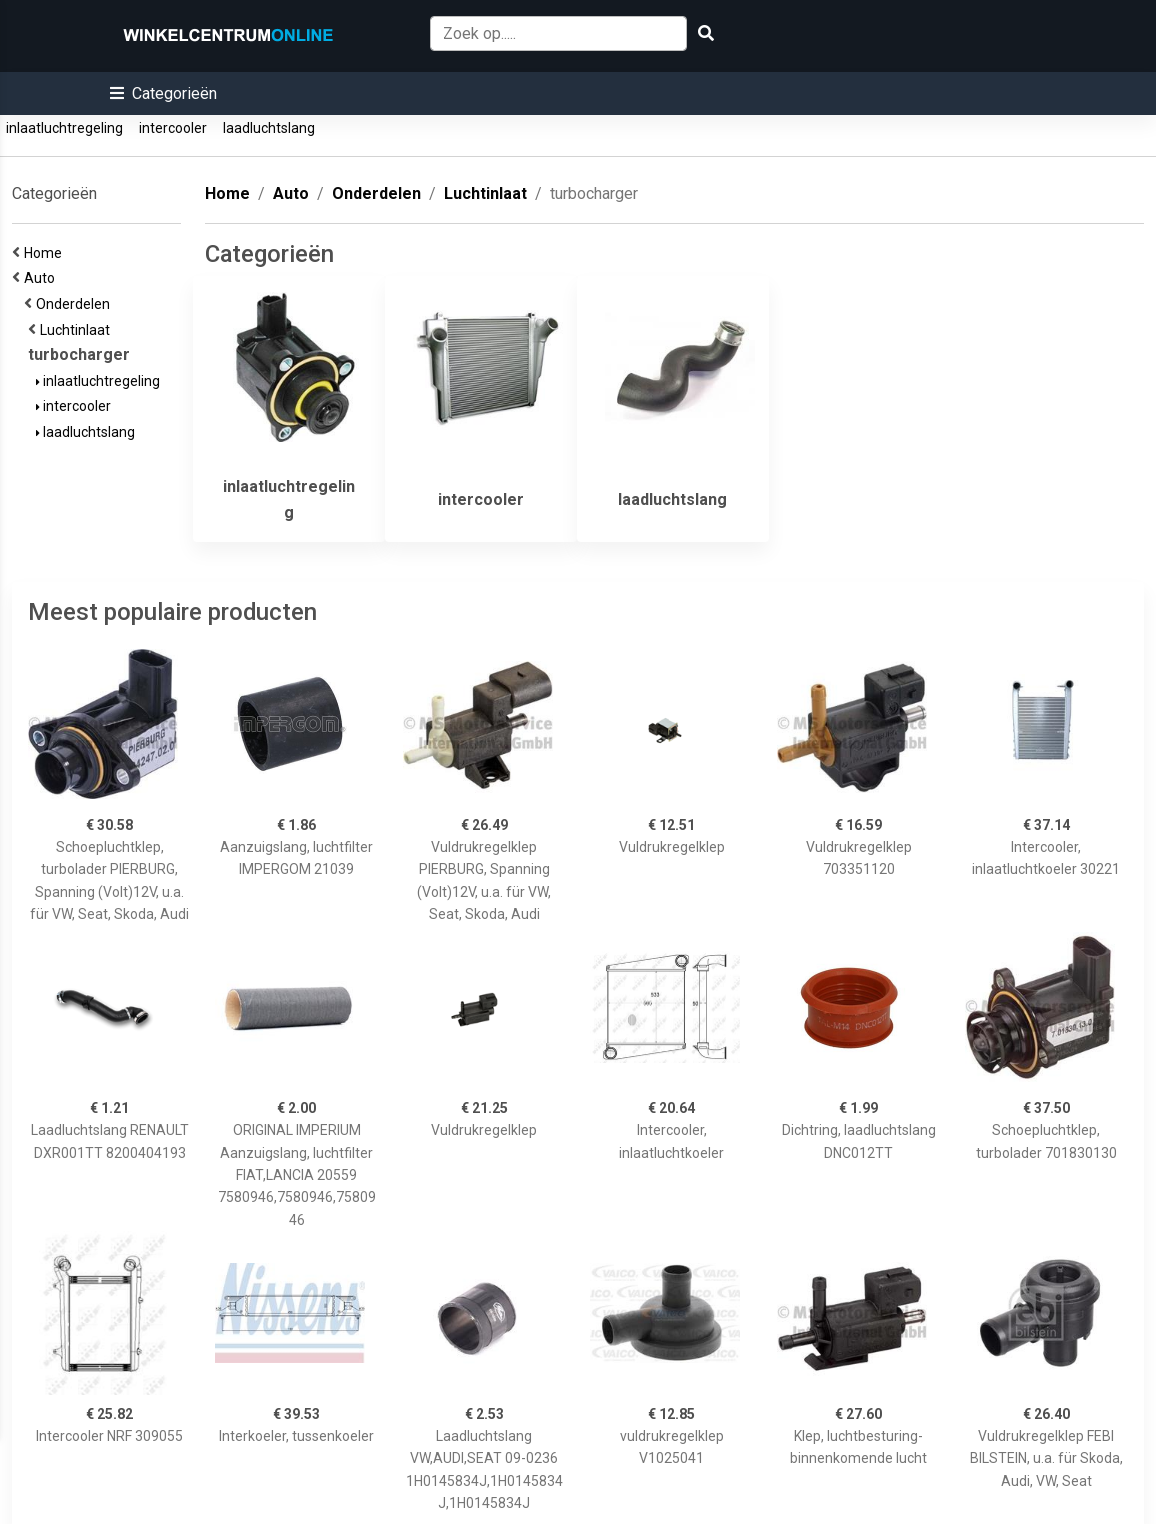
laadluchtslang (269, 128)
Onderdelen (76, 304)
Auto (42, 278)
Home (46, 253)
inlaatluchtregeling (64, 128)
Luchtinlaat (78, 330)
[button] (163, 93)
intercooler (173, 128)
